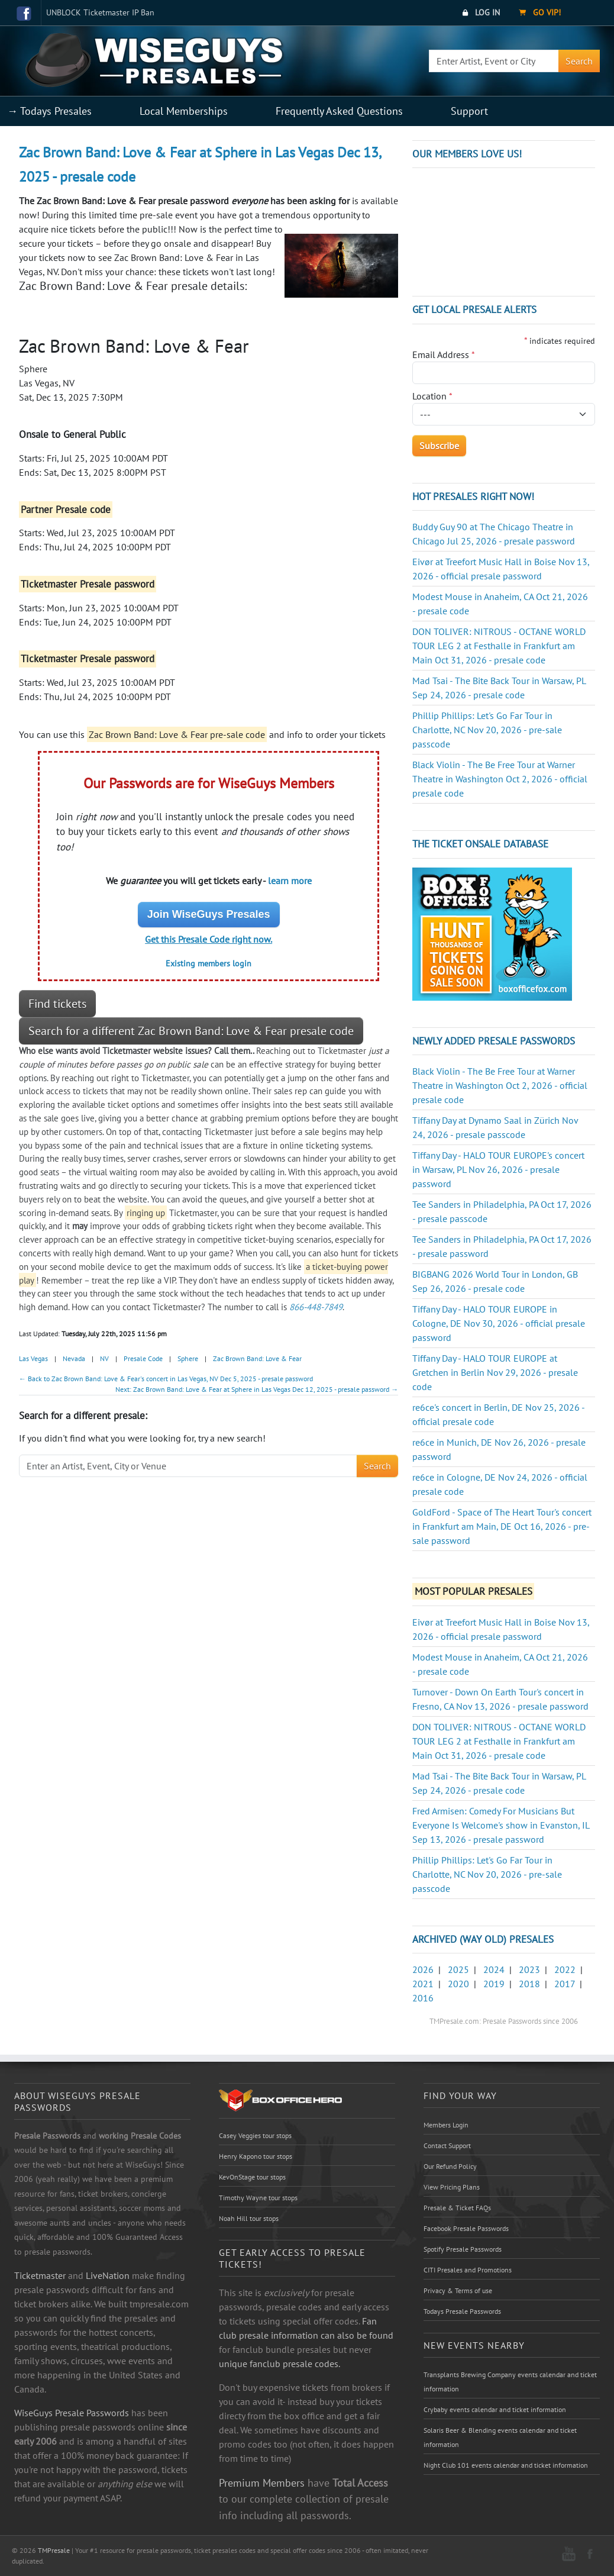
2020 (458, 1984)
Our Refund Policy (450, 2166)
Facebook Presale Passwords (466, 2228)
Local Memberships (184, 111)
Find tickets (57, 1003)
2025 (458, 1969)
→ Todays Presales (49, 111)
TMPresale (54, 2550)
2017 (564, 1984)
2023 (529, 1969)
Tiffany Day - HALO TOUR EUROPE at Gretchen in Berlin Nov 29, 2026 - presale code (495, 1372)
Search (579, 61)
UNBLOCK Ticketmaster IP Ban (100, 12)
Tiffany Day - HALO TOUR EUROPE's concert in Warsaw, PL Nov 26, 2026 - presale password (498, 1169)
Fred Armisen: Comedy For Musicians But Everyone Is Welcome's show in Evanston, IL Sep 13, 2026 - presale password (500, 1825)
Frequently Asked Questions (339, 111)
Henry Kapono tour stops (255, 2156)
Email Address (443, 354)
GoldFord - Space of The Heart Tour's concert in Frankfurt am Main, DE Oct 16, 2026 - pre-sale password (502, 1526)
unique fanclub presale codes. (279, 2363)
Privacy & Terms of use (458, 2290)
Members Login (446, 2124)
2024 (494, 1969)
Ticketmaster (40, 2275)
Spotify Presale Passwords (463, 2249)
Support (469, 111)
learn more (290, 880)
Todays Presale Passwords (462, 2311)
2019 (494, 1984)
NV (104, 1358)
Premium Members (262, 2482)
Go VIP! (540, 12)
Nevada (74, 1358)
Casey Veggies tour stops (255, 2135)
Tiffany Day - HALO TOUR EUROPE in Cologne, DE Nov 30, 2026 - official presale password (498, 1323)
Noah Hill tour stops (249, 2218)
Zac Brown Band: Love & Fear (257, 1358)
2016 (423, 1998)
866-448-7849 (315, 1307)
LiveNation (108, 2275)
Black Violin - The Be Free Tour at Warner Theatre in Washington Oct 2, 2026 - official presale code (499, 779)
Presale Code (143, 1358)
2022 (565, 1969)
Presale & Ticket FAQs (457, 2207)
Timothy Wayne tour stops (258, 2197)
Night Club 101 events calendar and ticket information (506, 2465)
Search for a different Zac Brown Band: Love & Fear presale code (191, 1031)
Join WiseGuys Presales (208, 914)
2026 (423, 1969)
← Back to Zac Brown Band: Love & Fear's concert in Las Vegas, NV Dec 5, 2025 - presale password (166, 1378)
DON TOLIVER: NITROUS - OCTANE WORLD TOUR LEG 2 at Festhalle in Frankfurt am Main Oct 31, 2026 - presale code (499, 646)
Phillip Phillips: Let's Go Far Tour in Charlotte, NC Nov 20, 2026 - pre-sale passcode (487, 730)
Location (432, 396)
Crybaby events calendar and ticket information (495, 2409)
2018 (529, 1984)
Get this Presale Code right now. (208, 939)
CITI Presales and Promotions (468, 2269)
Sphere (187, 1358)
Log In (481, 12)
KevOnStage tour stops (252, 2176)
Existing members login (208, 963)
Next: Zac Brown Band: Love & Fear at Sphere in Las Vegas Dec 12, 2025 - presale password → (256, 1389)
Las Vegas (33, 1358)
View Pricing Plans (452, 2186)
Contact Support (447, 2145)
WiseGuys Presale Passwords (71, 2413)
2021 (423, 1984)
